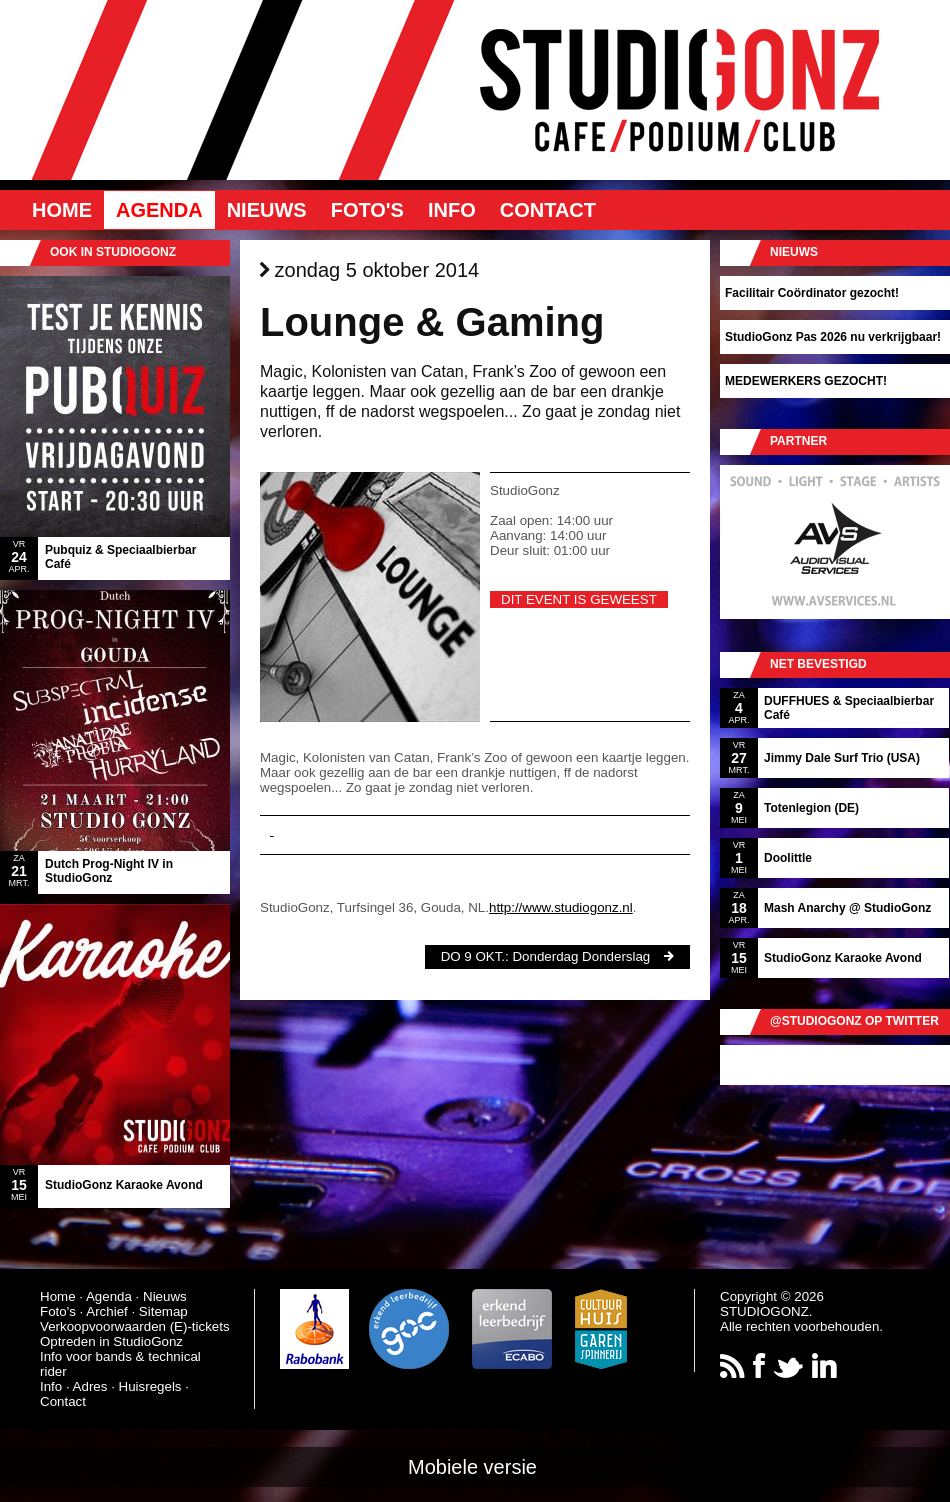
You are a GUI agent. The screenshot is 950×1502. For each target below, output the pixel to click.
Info (452, 210)
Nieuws (267, 210)
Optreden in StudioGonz (111, 1341)
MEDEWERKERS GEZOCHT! (806, 381)
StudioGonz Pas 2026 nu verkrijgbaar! (833, 337)
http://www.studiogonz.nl (561, 907)
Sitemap (163, 1311)
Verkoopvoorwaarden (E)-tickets (135, 1326)
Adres (90, 1386)
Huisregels (150, 1386)
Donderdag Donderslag (581, 956)
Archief (106, 1311)
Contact (548, 210)
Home (62, 210)
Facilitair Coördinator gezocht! (812, 293)
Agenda (159, 210)
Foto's (367, 210)
